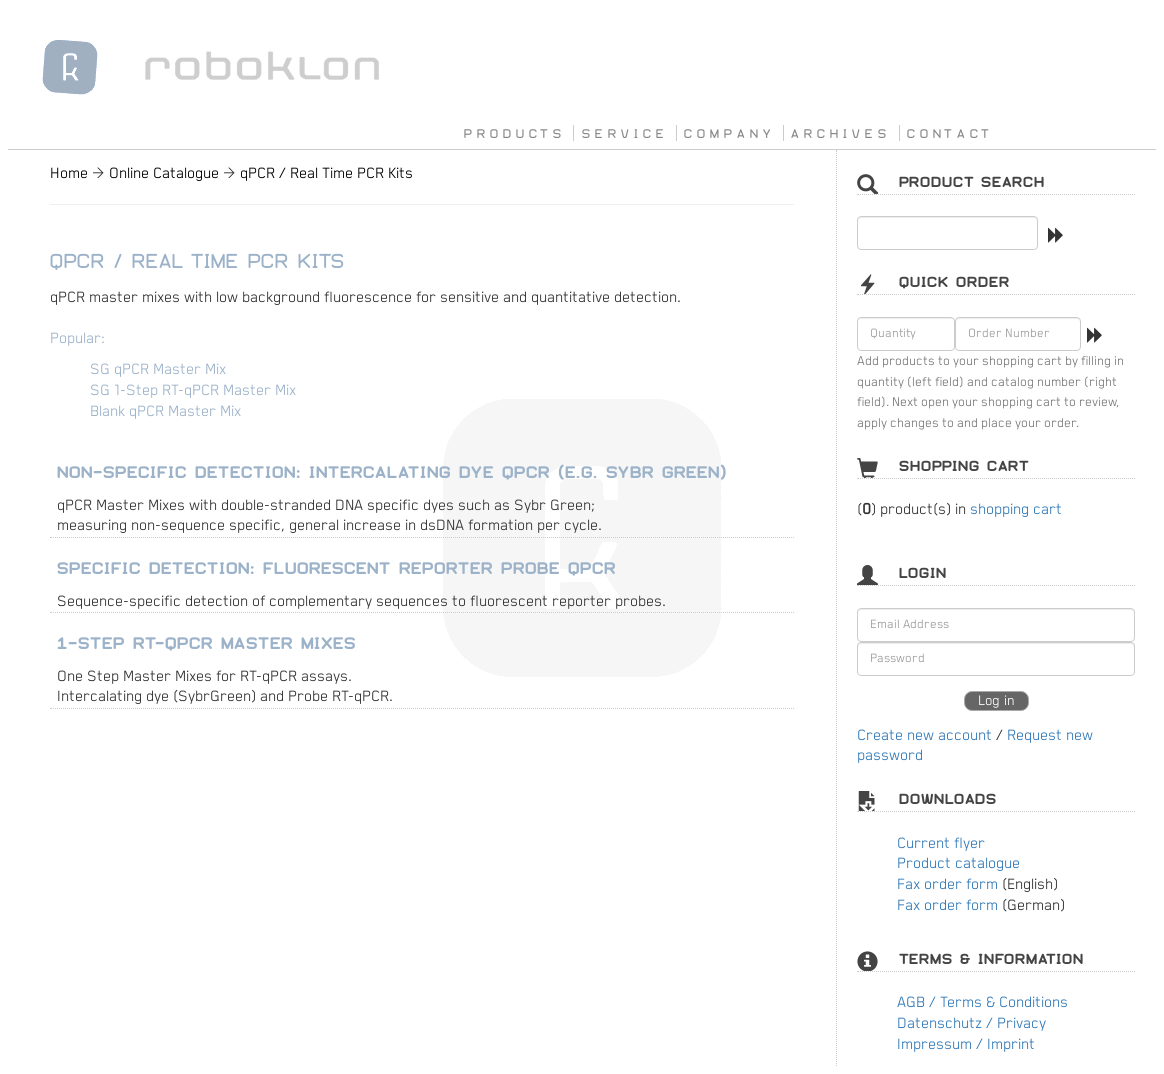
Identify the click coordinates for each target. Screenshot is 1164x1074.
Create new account (924, 735)
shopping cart (1016, 509)
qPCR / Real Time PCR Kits (326, 173)
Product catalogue (958, 863)
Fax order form (947, 884)
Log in (996, 701)
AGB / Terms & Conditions (982, 1002)
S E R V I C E (623, 133)
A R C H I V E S (838, 133)
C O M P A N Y (727, 133)
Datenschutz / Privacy (971, 1023)
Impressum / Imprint (966, 1044)
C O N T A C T (948, 133)
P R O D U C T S (512, 133)
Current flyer (941, 843)
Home (69, 173)
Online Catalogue (164, 173)
